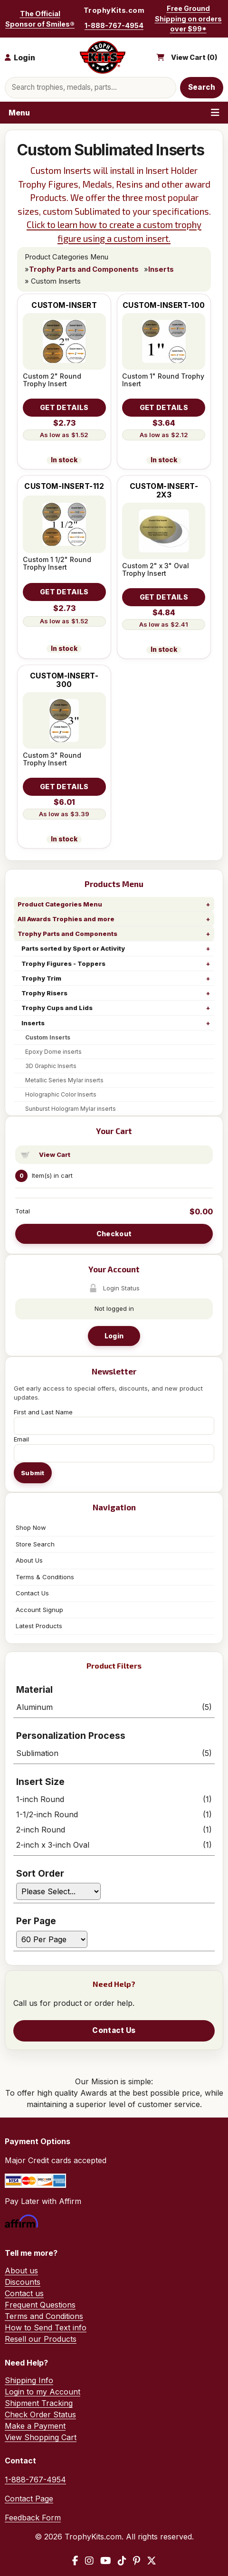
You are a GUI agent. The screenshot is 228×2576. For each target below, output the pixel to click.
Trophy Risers (44, 993)
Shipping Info (29, 2380)
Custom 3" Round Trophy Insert (52, 759)
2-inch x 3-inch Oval (114, 1845)
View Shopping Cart (40, 2437)
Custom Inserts (47, 1037)
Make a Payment (35, 2426)
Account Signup (39, 1609)
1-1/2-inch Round (114, 1814)
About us (21, 2270)
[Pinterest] (136, 2561)
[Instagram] (89, 2561)
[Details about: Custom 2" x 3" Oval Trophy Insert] (163, 597)
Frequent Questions (40, 2304)
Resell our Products (40, 2339)
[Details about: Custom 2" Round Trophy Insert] (64, 408)
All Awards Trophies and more (66, 919)
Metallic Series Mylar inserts (64, 1080)
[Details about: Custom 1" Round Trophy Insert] (163, 408)
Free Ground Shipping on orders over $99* (188, 18)
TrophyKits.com (114, 10)
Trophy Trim (41, 978)
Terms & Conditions (45, 1577)
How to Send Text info (45, 2327)
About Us (29, 1560)
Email (21, 1439)
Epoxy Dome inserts (53, 1051)
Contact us (24, 2293)
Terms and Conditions (44, 2316)
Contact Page (29, 2498)
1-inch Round (114, 1799)
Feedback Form (33, 2517)
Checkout (114, 1234)
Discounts (22, 2282)
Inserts (33, 1023)
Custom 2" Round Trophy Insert (52, 380)
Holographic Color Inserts (60, 1094)
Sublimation (114, 1753)
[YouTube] (105, 2561)
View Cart (54, 1154)
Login (114, 1336)
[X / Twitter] (151, 2561)
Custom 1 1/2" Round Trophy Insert (57, 563)
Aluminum (114, 1707)
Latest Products (39, 1626)
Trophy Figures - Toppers (63, 963)
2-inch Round (114, 1829)
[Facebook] (75, 2561)
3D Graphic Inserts (50, 1065)
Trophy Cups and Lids (57, 1007)
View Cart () (194, 57)
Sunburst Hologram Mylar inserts (70, 1108)
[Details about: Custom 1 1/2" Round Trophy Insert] (64, 592)
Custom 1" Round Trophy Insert (163, 380)
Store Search (35, 1544)
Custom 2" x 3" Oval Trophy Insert (155, 569)
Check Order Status (40, 2414)
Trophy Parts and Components (67, 933)
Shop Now (31, 1527)
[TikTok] (122, 2561)
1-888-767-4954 (114, 25)
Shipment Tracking (39, 2403)
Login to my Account (42, 2391)
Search (202, 87)
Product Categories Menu (60, 904)
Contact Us (32, 1593)
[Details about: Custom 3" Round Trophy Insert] (64, 787)
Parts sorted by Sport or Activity (73, 948)
